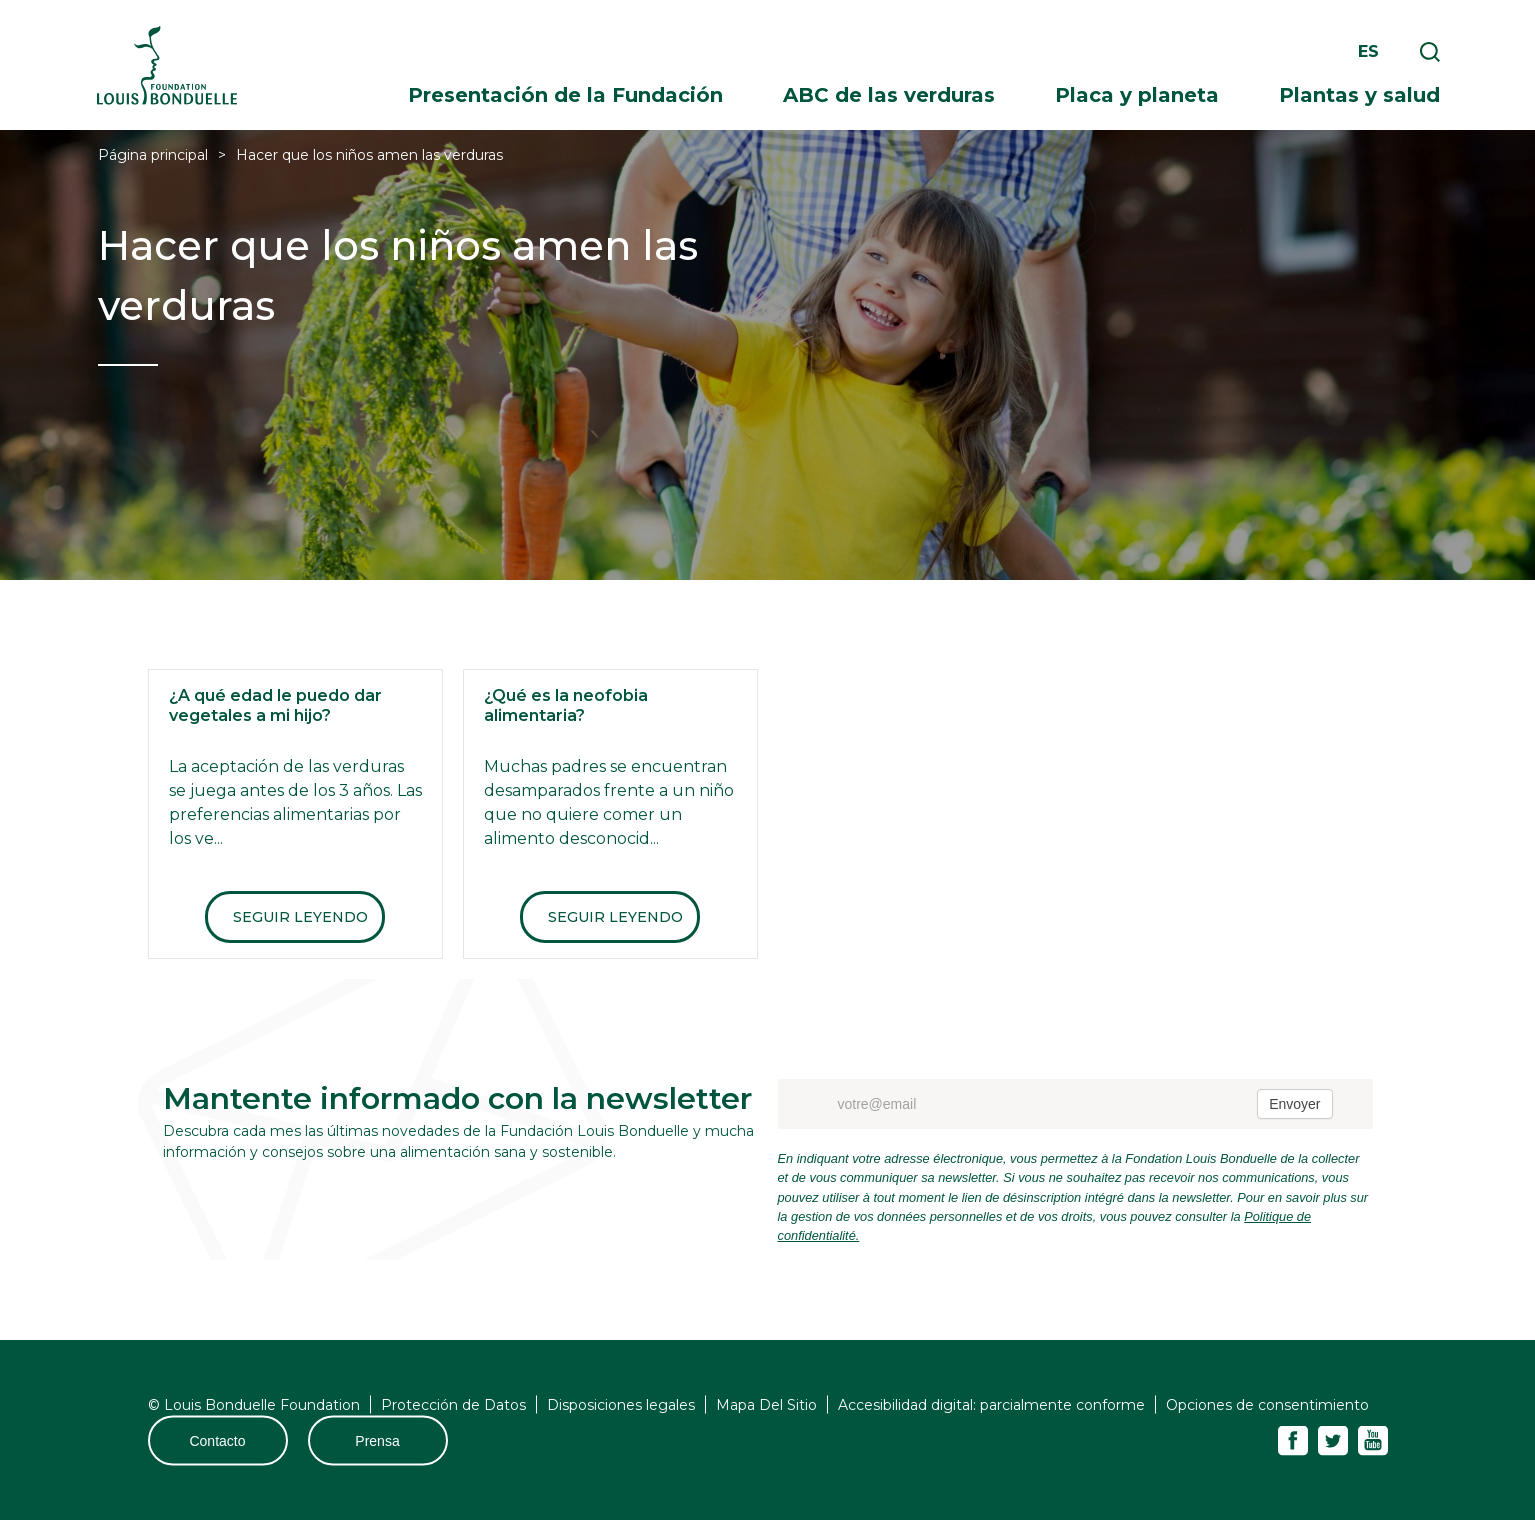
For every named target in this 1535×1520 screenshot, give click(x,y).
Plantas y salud (1359, 95)
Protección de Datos (453, 1405)
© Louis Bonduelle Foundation (254, 1405)
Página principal (153, 155)
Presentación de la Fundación (565, 95)
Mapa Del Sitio (766, 1405)
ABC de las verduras (889, 95)
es (1368, 51)
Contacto (217, 1441)
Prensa (377, 1441)
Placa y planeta (1137, 95)
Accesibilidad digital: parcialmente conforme (991, 1405)
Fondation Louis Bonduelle (167, 65)
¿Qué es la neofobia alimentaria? (566, 705)
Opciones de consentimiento (1267, 1405)
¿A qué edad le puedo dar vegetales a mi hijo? (275, 705)
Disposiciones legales (621, 1405)
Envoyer (1294, 1104)
